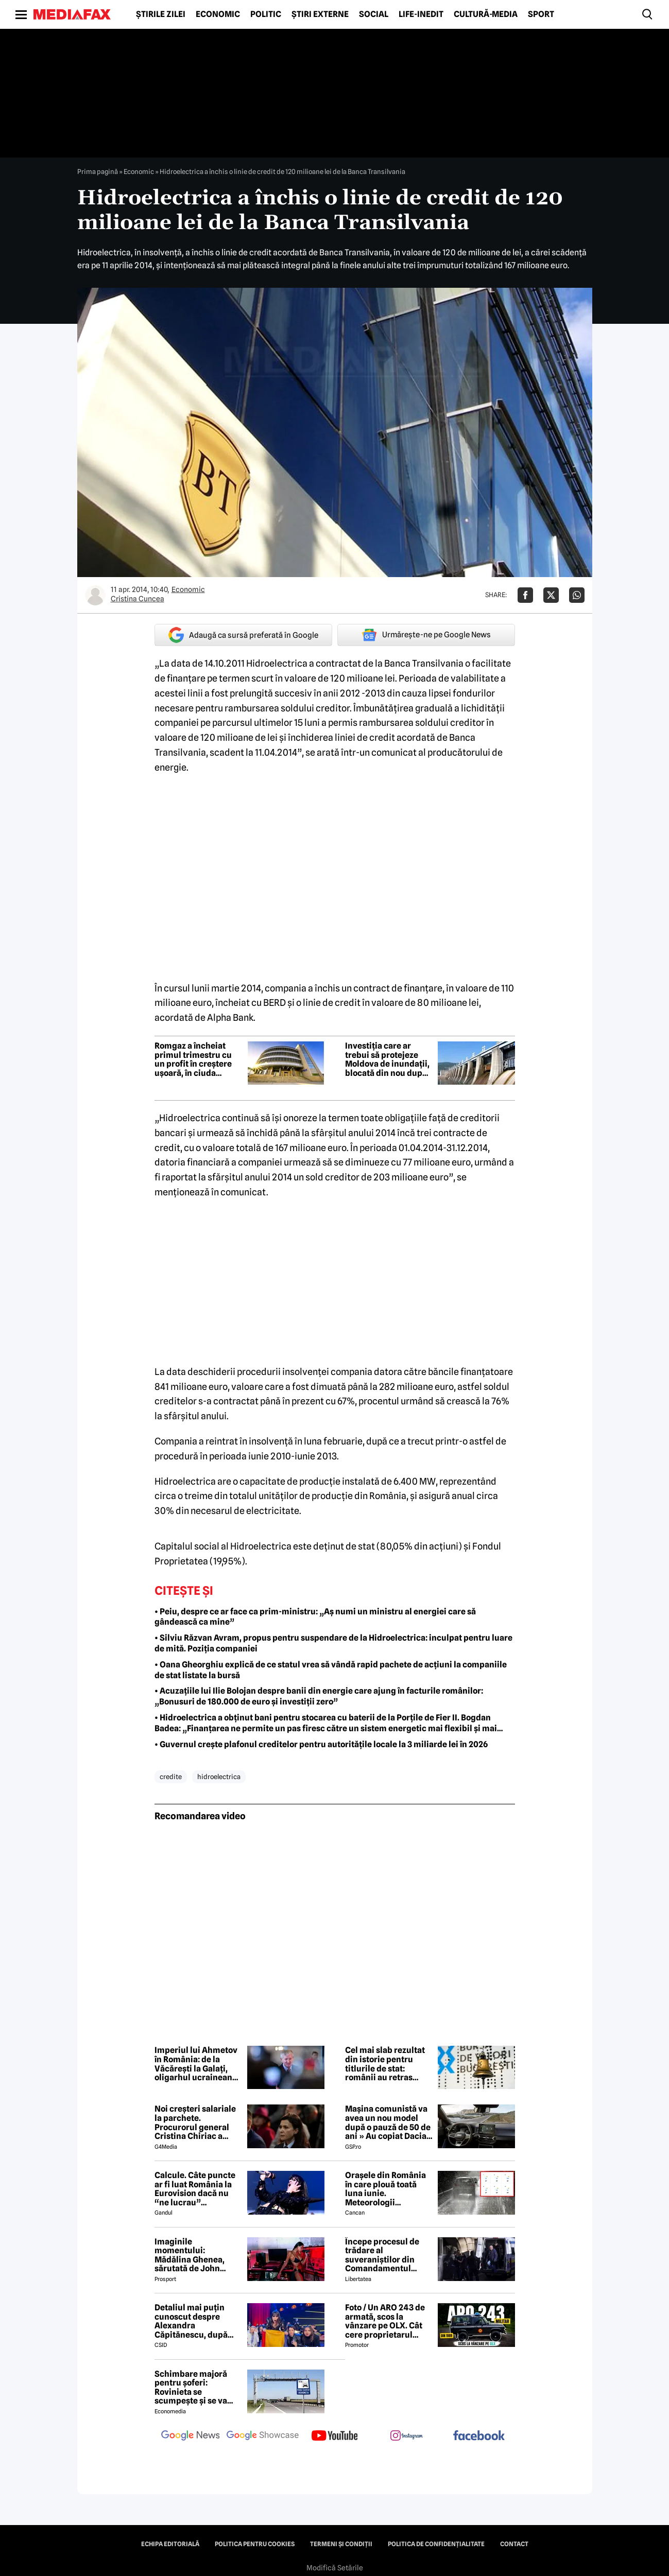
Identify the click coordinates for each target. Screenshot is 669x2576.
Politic (265, 14)
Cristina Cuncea (137, 599)
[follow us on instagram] (407, 2436)
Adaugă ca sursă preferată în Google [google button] (243, 635)
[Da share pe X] (551, 595)
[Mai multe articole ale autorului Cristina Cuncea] (95, 595)
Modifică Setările (334, 2568)
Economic (218, 14)
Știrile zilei (160, 14)
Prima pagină (97, 171)
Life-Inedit (421, 14)
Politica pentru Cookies (255, 2544)
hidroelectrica (219, 1776)
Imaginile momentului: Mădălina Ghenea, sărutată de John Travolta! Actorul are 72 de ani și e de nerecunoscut (195, 2255)
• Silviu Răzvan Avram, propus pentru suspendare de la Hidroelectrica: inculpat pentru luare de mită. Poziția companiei (333, 1643)
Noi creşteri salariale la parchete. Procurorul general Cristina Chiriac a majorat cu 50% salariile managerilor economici (196, 2122)
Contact (514, 2544)
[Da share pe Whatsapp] (577, 595)
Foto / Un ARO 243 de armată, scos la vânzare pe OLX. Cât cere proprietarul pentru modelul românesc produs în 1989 (385, 2321)
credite (171, 1776)
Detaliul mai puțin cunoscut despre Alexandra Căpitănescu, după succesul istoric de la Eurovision (195, 2321)
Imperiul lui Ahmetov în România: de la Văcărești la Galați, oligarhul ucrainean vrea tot (196, 2064)
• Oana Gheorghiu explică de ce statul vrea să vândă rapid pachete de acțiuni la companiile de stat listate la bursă (331, 1670)
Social (373, 14)
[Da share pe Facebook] (525, 595)
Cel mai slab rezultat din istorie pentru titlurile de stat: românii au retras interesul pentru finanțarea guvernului (388, 2064)
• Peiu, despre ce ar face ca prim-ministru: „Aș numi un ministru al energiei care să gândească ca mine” (315, 1617)
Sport (541, 14)
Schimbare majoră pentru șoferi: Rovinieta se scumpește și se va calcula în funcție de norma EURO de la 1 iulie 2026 (194, 2388)
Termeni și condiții (341, 2544)
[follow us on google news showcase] (263, 2436)
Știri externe (320, 14)
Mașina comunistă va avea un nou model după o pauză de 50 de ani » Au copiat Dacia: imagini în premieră (388, 2122)
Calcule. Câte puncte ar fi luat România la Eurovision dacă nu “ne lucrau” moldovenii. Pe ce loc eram (195, 2189)
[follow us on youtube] (335, 2436)
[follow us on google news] (191, 2436)
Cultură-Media (486, 14)
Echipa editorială (170, 2544)
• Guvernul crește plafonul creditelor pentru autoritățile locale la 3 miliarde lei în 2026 (321, 1744)
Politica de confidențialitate (436, 2544)
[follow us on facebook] (479, 2436)
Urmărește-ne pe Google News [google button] (426, 634)
